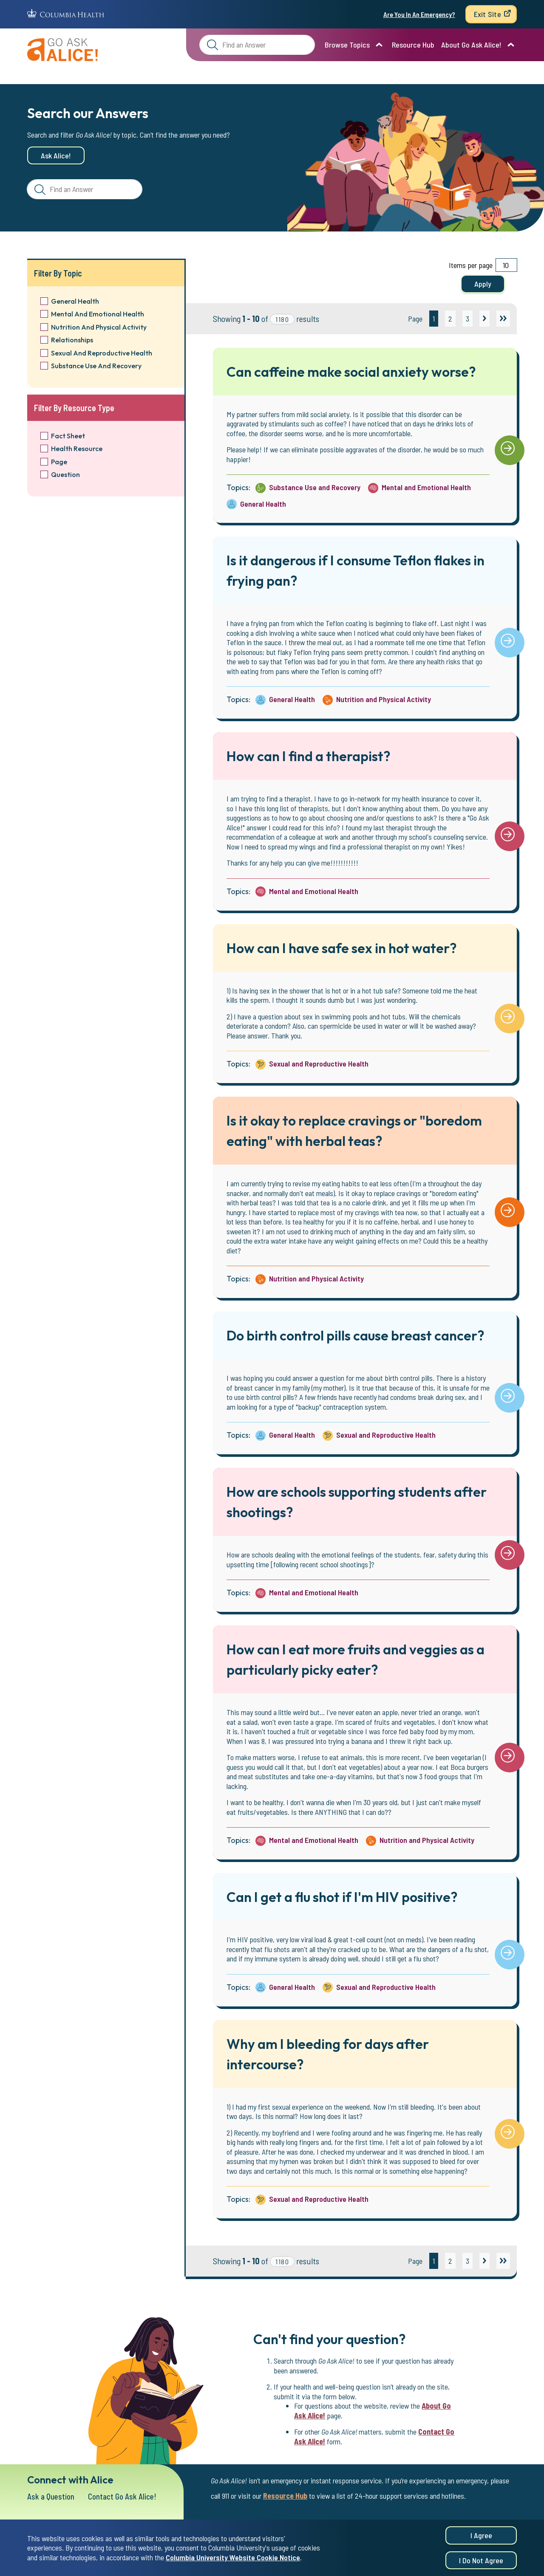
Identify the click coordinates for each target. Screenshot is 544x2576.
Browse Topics (347, 44)
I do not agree (481, 2563)
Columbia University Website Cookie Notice (233, 2560)
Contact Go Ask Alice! (126, 2496)
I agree (481, 2538)
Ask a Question (51, 2496)
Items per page (471, 265)
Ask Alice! (56, 155)
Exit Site (487, 14)
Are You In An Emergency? (419, 14)
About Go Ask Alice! (471, 44)
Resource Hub (413, 44)
